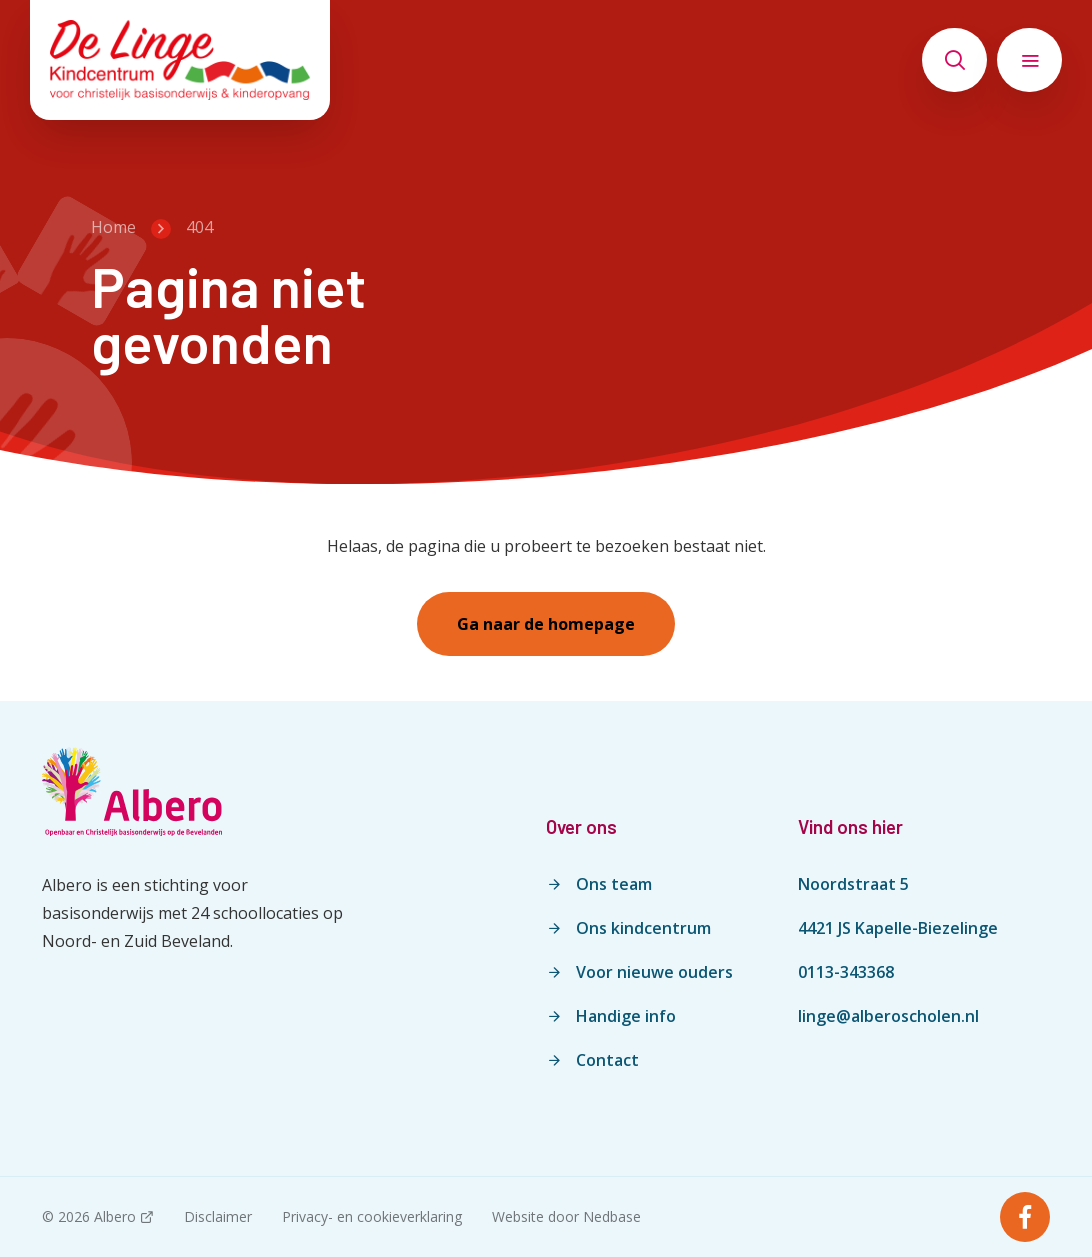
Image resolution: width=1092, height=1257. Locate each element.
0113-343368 (846, 972)
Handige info (626, 1016)
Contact (607, 1060)
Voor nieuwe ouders (654, 972)
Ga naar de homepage (546, 624)
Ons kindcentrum (643, 928)
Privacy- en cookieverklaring (372, 1216)
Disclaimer (218, 1216)
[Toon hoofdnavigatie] (1029, 60)
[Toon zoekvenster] (954, 60)
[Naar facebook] (1025, 1217)
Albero (115, 1216)
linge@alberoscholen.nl (888, 1016)
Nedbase (612, 1216)
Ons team (614, 884)
